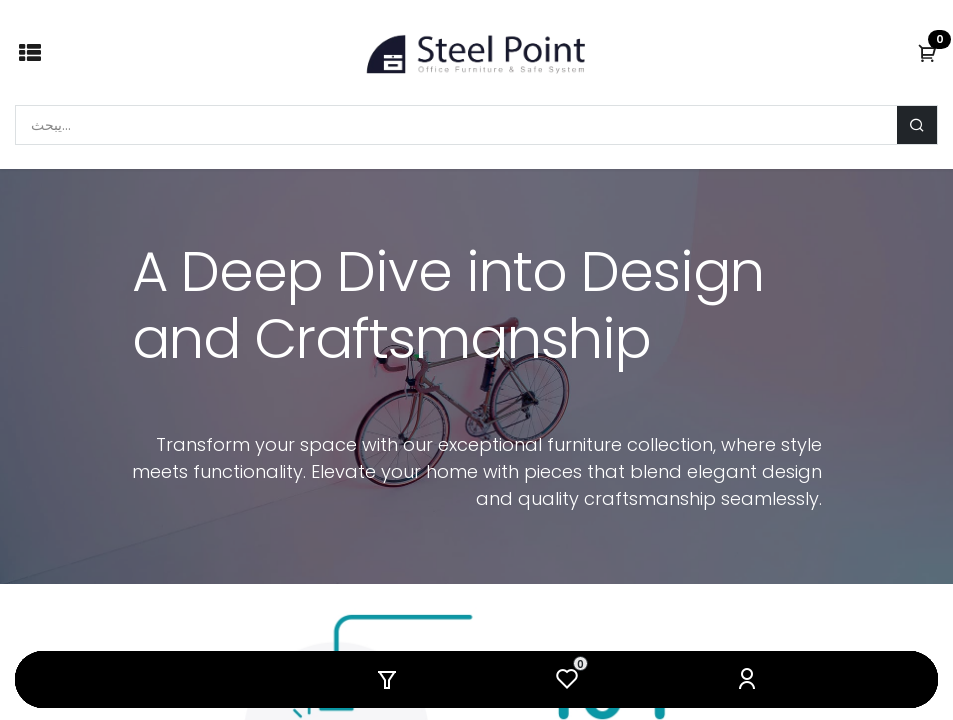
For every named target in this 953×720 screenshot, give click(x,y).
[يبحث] (917, 125)
